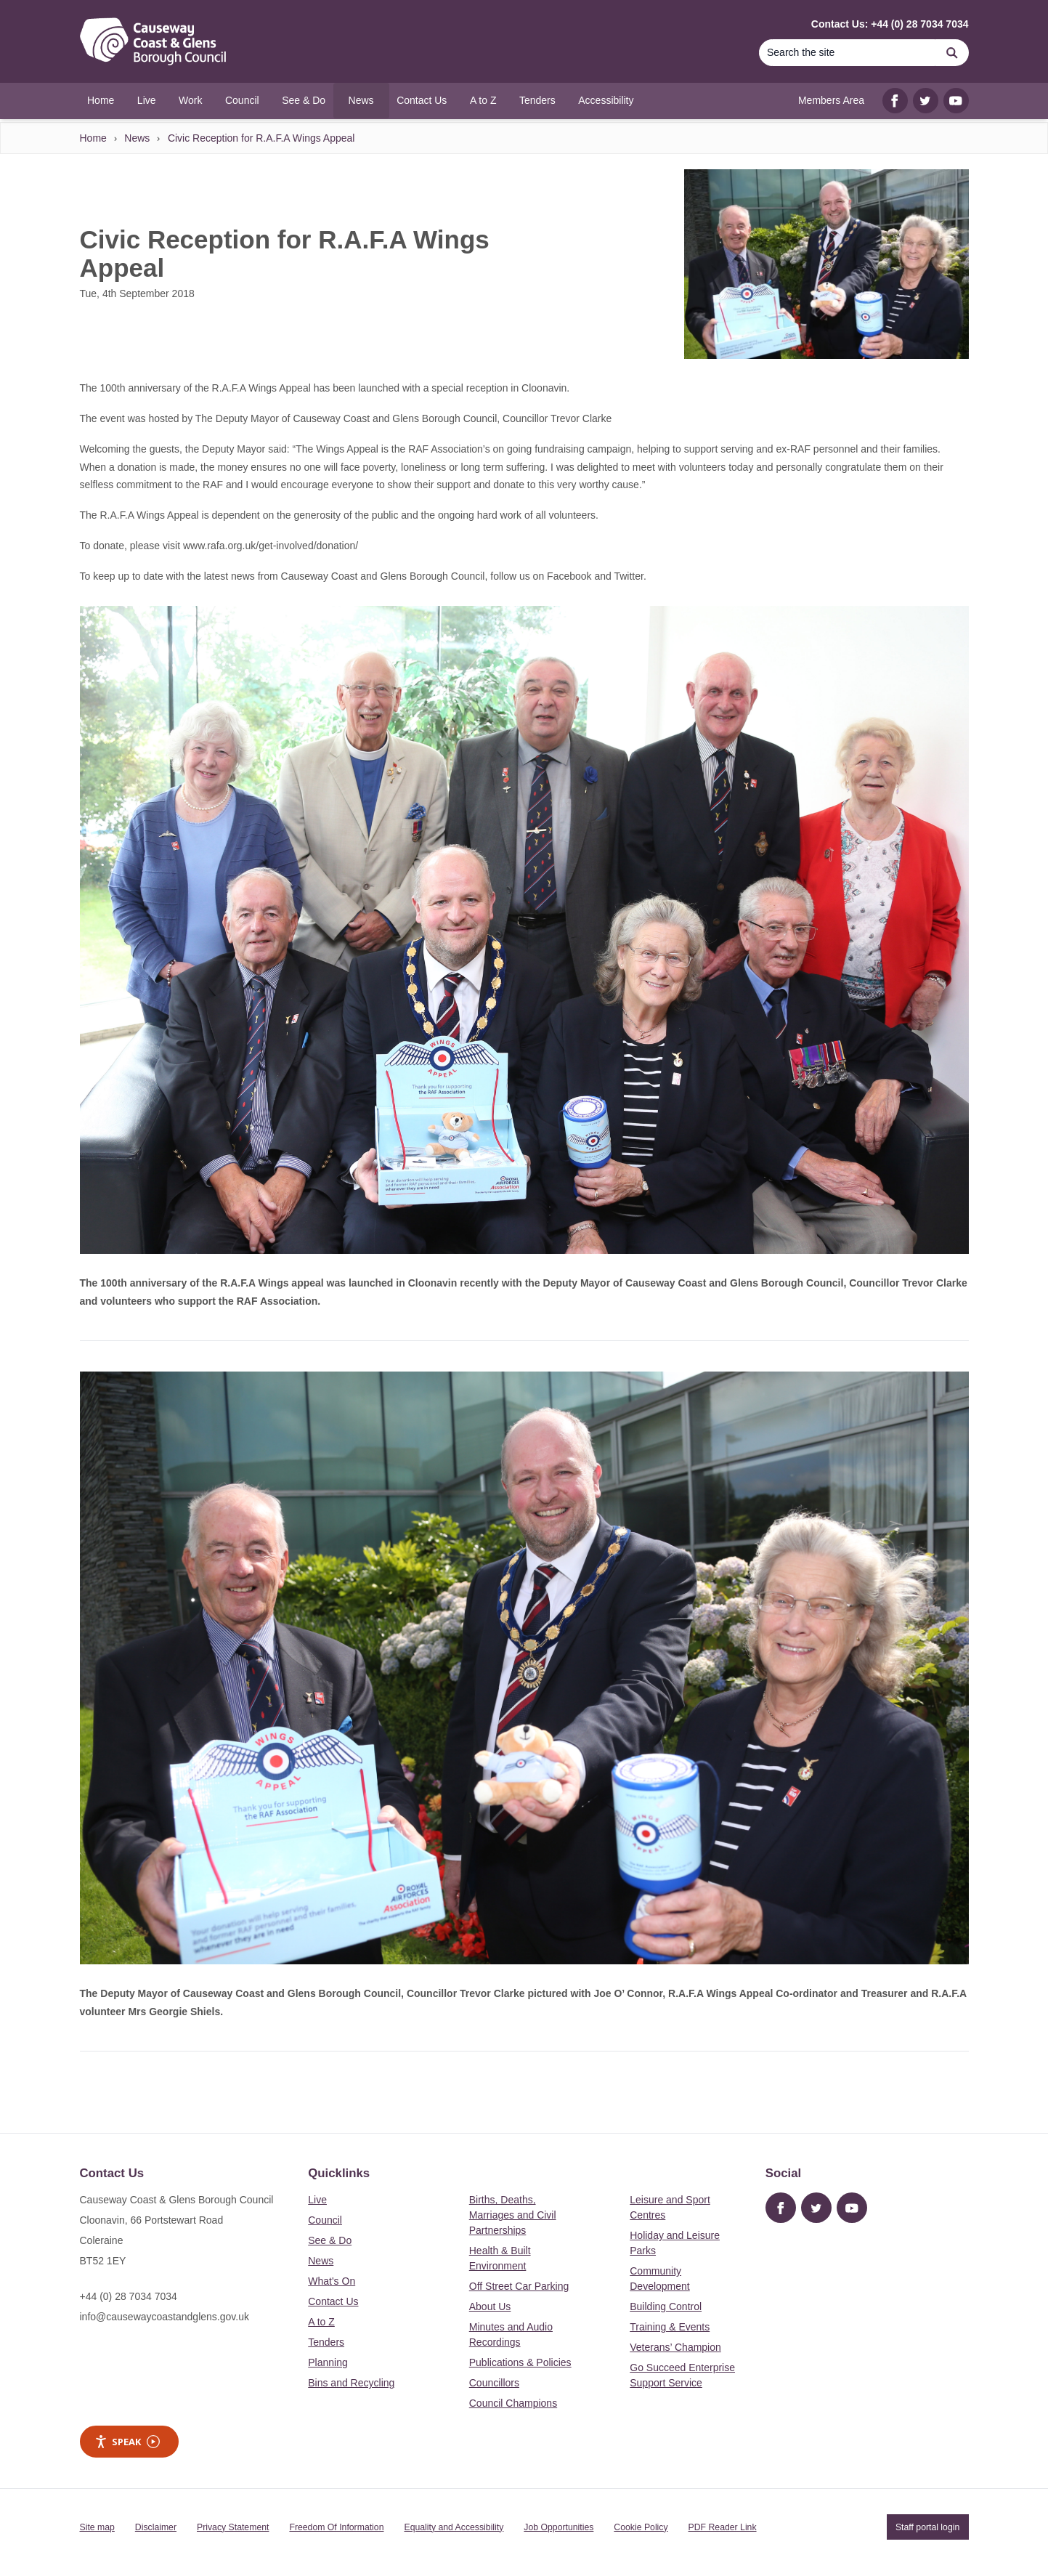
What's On (331, 2281)
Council (325, 2220)
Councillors (494, 2383)
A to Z (321, 2322)
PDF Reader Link (722, 2527)
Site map (97, 2527)
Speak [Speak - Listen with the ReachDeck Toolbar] (127, 2442)
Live (317, 2200)
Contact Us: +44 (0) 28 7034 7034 (890, 24)
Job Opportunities (558, 2527)
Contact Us (333, 2301)
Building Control (666, 2306)
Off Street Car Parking (519, 2286)
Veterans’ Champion (675, 2347)
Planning (328, 2362)
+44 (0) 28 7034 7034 (128, 2296)
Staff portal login (927, 2527)
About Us (490, 2306)
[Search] (847, 52)
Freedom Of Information (336, 2527)
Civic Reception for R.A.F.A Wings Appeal (261, 138)
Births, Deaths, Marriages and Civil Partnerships (512, 2215)
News (137, 138)
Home (93, 138)
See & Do (330, 2240)
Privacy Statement (233, 2527)
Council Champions (513, 2403)
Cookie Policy (640, 2527)
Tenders (326, 2342)
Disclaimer (155, 2527)
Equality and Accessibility (453, 2527)
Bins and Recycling (351, 2383)
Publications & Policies (520, 2362)
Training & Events (670, 2327)
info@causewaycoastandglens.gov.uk (164, 2316)
